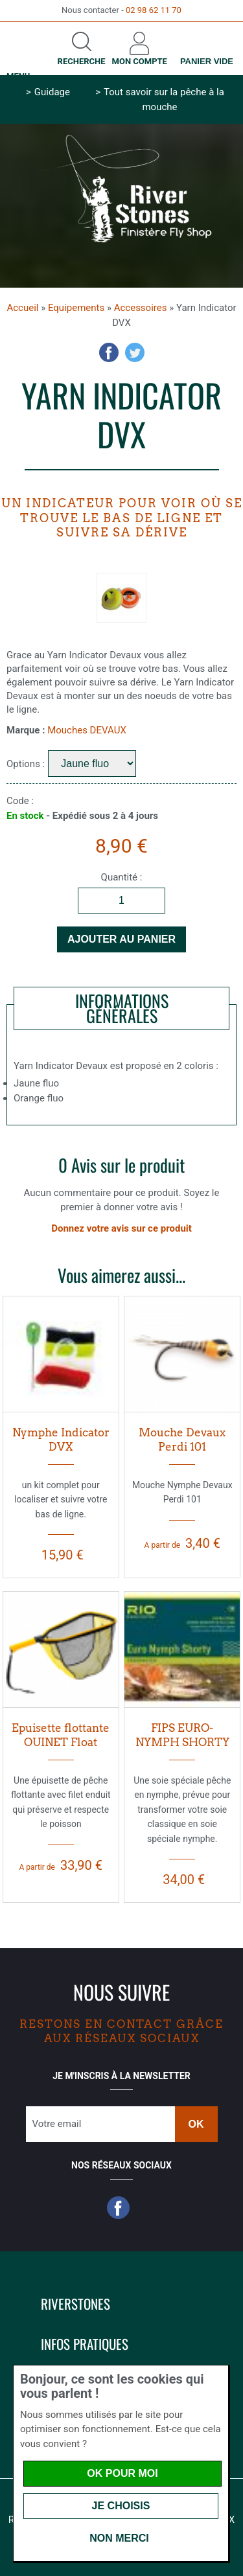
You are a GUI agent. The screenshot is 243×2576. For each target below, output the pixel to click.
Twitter (135, 352)
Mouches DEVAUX (86, 730)
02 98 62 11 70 (153, 10)
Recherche (82, 61)
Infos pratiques (84, 2344)
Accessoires (140, 308)
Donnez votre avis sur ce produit (121, 1228)
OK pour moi (122, 2473)
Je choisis (121, 2505)
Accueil (22, 308)
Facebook (109, 352)
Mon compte (139, 61)
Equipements (76, 308)
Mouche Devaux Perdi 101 (182, 1440)
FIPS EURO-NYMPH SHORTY (182, 1735)
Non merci (119, 2538)
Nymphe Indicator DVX (61, 1440)
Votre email (57, 2124)
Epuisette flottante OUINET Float (61, 1735)
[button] (193, 2301)
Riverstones (75, 2304)
